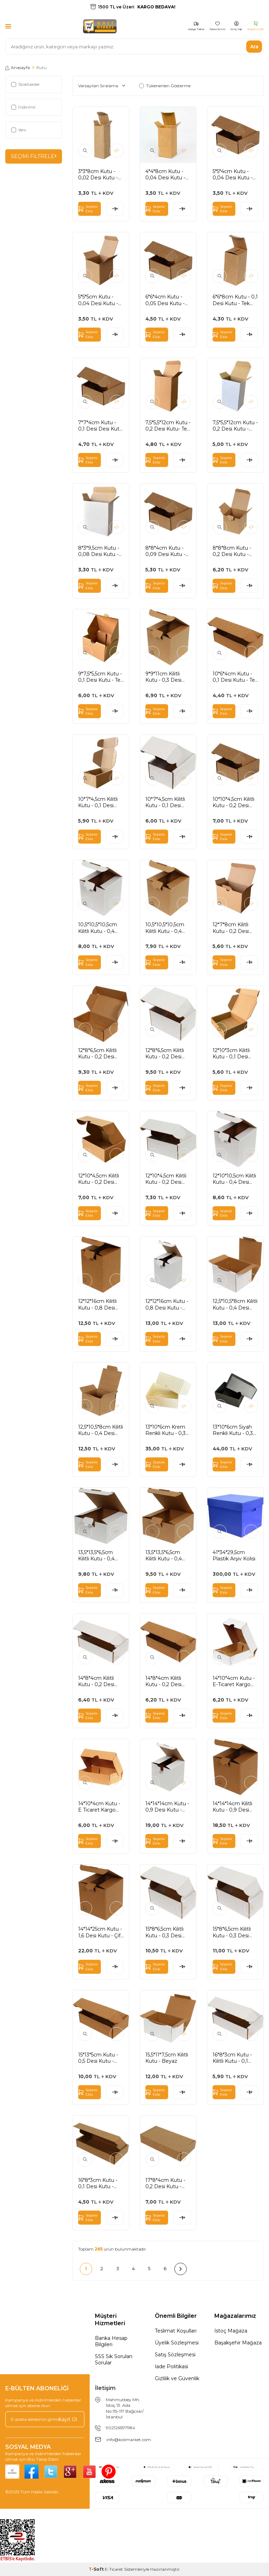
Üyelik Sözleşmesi (177, 2343)
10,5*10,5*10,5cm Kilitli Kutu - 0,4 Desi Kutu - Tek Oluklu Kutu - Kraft (167, 927)
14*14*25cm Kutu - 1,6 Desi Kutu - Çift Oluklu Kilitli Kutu (100, 1932)
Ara (254, 46)
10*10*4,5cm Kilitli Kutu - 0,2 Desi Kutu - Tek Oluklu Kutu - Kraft (233, 802)
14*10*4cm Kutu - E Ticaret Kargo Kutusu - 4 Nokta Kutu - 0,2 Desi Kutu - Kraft (99, 1806)
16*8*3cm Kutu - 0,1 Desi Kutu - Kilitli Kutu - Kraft (98, 2183)
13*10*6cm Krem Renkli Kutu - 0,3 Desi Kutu (165, 1430)
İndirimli (23, 107)
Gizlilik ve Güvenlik (177, 2378)
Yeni (18, 129)
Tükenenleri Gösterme (165, 85)
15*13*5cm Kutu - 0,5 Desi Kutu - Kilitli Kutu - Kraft (98, 2058)
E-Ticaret (114, 2569)
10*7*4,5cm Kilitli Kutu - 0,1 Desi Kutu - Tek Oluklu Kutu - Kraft (99, 802)
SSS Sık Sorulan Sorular (113, 2359)
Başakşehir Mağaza (238, 2343)
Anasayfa (17, 67)
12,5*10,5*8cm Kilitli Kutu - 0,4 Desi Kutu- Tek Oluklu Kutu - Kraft (100, 1430)
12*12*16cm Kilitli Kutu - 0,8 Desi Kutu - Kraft (97, 1304)
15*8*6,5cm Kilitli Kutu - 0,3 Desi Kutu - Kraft (164, 1932)
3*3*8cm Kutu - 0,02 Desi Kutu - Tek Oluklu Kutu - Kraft (99, 174)
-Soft (97, 2569)
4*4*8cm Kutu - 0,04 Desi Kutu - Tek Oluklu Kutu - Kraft (166, 174)
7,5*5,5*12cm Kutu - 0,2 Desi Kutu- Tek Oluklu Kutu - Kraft (168, 425)
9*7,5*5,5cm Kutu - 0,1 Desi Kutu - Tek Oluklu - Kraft (100, 677)
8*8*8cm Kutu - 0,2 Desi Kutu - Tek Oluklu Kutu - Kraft (233, 551)
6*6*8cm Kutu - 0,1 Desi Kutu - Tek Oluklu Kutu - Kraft (235, 300)
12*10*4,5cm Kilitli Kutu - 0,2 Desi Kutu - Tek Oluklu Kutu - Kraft (99, 1179)
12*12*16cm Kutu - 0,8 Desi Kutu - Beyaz (166, 1304)
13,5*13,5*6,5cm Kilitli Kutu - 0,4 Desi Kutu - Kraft (165, 1555)
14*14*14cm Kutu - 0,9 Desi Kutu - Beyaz (167, 1806)
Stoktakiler (25, 84)
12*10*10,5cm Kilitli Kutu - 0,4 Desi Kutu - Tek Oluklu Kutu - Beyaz (234, 1179)
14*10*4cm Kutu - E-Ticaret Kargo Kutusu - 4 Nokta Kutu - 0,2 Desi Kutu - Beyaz (234, 1681)
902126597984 (120, 2427)
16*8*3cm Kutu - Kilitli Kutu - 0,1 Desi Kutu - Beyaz (235, 2058)
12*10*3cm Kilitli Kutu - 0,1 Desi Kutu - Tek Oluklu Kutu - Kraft (233, 1053)
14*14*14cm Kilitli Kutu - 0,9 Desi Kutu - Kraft (232, 1806)
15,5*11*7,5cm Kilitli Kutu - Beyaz (166, 2058)
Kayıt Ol (67, 2419)
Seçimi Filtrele (33, 156)
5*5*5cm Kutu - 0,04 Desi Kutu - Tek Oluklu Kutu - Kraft (99, 300)
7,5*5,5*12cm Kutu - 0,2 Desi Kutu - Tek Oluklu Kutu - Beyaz (235, 425)
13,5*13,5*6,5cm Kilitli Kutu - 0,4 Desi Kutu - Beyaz (100, 1555)
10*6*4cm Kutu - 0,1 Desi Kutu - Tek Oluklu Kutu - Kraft (235, 677)
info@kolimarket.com (128, 2439)
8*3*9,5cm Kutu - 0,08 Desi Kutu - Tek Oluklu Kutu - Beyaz (99, 551)
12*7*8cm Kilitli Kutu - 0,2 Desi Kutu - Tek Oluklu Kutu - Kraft (233, 927)
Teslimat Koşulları (175, 2331)
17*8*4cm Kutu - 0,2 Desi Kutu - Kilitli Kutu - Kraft (165, 2183)
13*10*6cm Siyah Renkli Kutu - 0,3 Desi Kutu (233, 1430)
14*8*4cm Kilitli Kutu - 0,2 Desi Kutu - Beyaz (96, 1681)
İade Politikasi (171, 2366)
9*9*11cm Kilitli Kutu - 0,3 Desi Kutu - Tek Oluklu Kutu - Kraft (166, 677)
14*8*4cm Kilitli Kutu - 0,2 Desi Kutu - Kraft (163, 1681)
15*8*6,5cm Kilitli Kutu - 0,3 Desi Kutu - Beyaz (232, 1932)
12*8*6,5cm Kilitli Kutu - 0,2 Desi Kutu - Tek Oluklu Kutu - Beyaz (166, 1053)
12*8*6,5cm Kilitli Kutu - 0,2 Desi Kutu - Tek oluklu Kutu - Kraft (98, 1053)
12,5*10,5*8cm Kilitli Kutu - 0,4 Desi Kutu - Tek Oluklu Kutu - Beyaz (235, 1304)
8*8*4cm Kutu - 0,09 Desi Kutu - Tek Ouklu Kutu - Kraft (165, 551)
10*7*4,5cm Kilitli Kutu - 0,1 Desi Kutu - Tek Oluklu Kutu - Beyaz (166, 802)
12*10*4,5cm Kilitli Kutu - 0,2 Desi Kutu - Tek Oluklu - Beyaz (167, 1179)
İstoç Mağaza (230, 2331)
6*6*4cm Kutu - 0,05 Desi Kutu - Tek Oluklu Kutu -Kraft (166, 300)
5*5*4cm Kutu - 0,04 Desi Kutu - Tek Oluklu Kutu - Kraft (233, 174)
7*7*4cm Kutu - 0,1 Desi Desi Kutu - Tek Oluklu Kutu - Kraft (100, 425)
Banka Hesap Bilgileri (111, 2341)
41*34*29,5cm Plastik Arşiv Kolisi (234, 1555)
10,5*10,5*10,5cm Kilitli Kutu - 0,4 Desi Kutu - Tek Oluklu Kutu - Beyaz (97, 927)
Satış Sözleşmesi (175, 2354)
